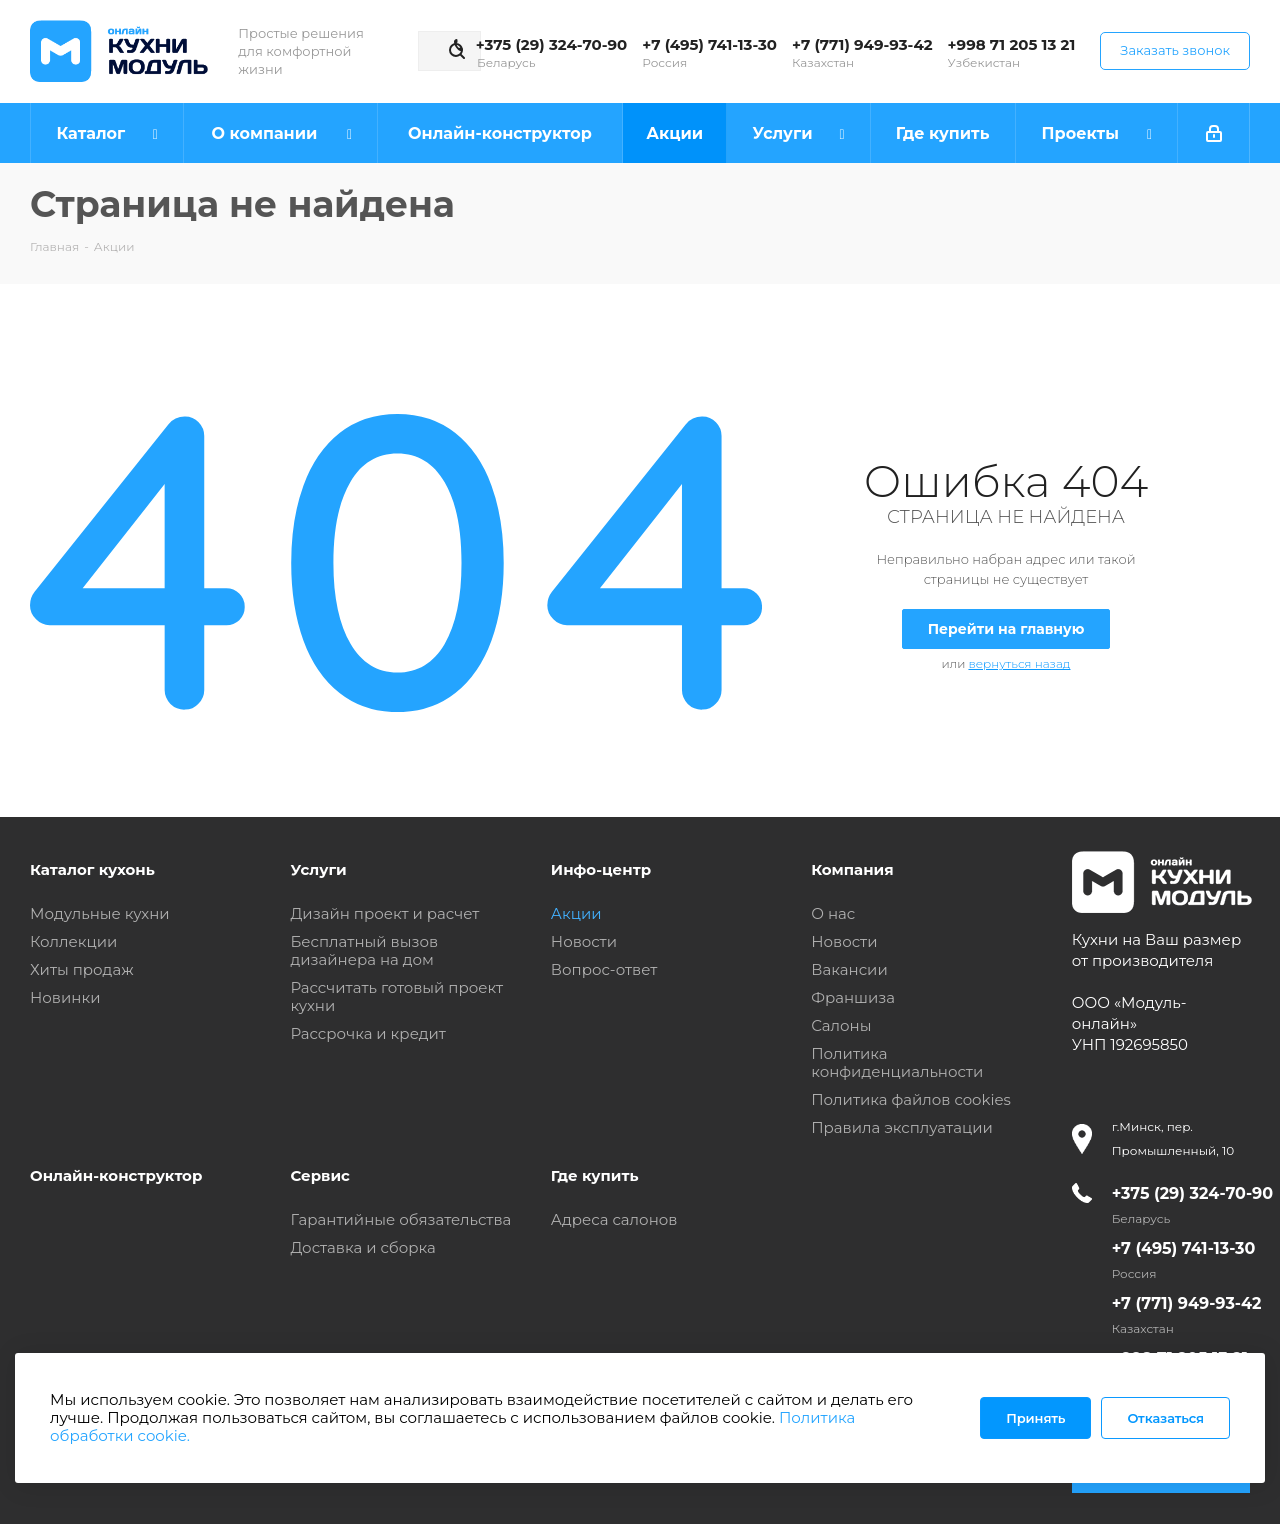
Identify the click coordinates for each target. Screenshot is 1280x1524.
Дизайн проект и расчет (384, 913)
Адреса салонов (614, 1219)
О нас (833, 913)
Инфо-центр (601, 869)
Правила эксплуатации (902, 1127)
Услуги (318, 869)
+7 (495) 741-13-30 (709, 44)
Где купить (595, 1175)
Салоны (841, 1025)
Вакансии (849, 969)
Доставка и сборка (362, 1247)
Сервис (320, 1175)
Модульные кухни (100, 913)
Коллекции (73, 941)
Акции (576, 913)
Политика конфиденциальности (897, 1062)
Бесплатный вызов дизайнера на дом (364, 950)
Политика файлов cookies (911, 1099)
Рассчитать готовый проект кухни (396, 996)
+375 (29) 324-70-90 (551, 44)
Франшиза (853, 997)
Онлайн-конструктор (116, 1175)
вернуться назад (1019, 663)
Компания (852, 869)
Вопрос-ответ (604, 969)
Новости (584, 941)
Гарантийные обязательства (400, 1219)
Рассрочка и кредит (368, 1033)
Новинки (65, 997)
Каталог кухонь (92, 869)
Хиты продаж (82, 969)
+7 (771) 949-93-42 (862, 44)
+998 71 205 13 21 (1012, 44)
